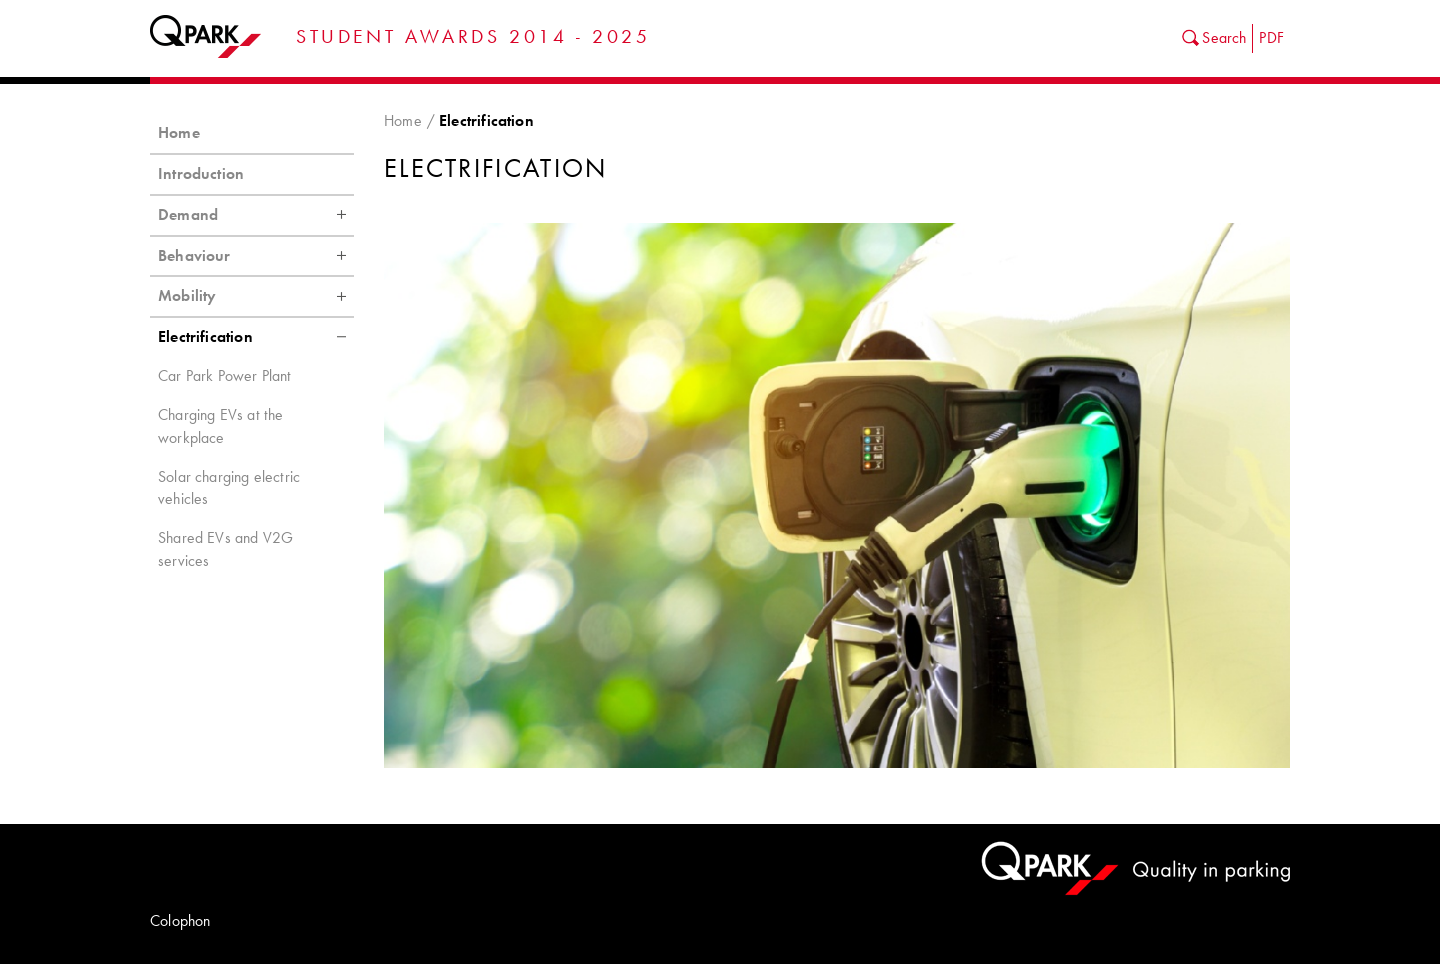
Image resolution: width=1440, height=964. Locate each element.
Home (403, 120)
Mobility (256, 296)
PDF (1271, 37)
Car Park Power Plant (225, 375)
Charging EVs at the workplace (220, 426)
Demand (256, 215)
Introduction (201, 173)
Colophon (180, 920)
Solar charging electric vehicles (229, 488)
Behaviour (256, 256)
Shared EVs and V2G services (225, 549)
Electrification (256, 337)
